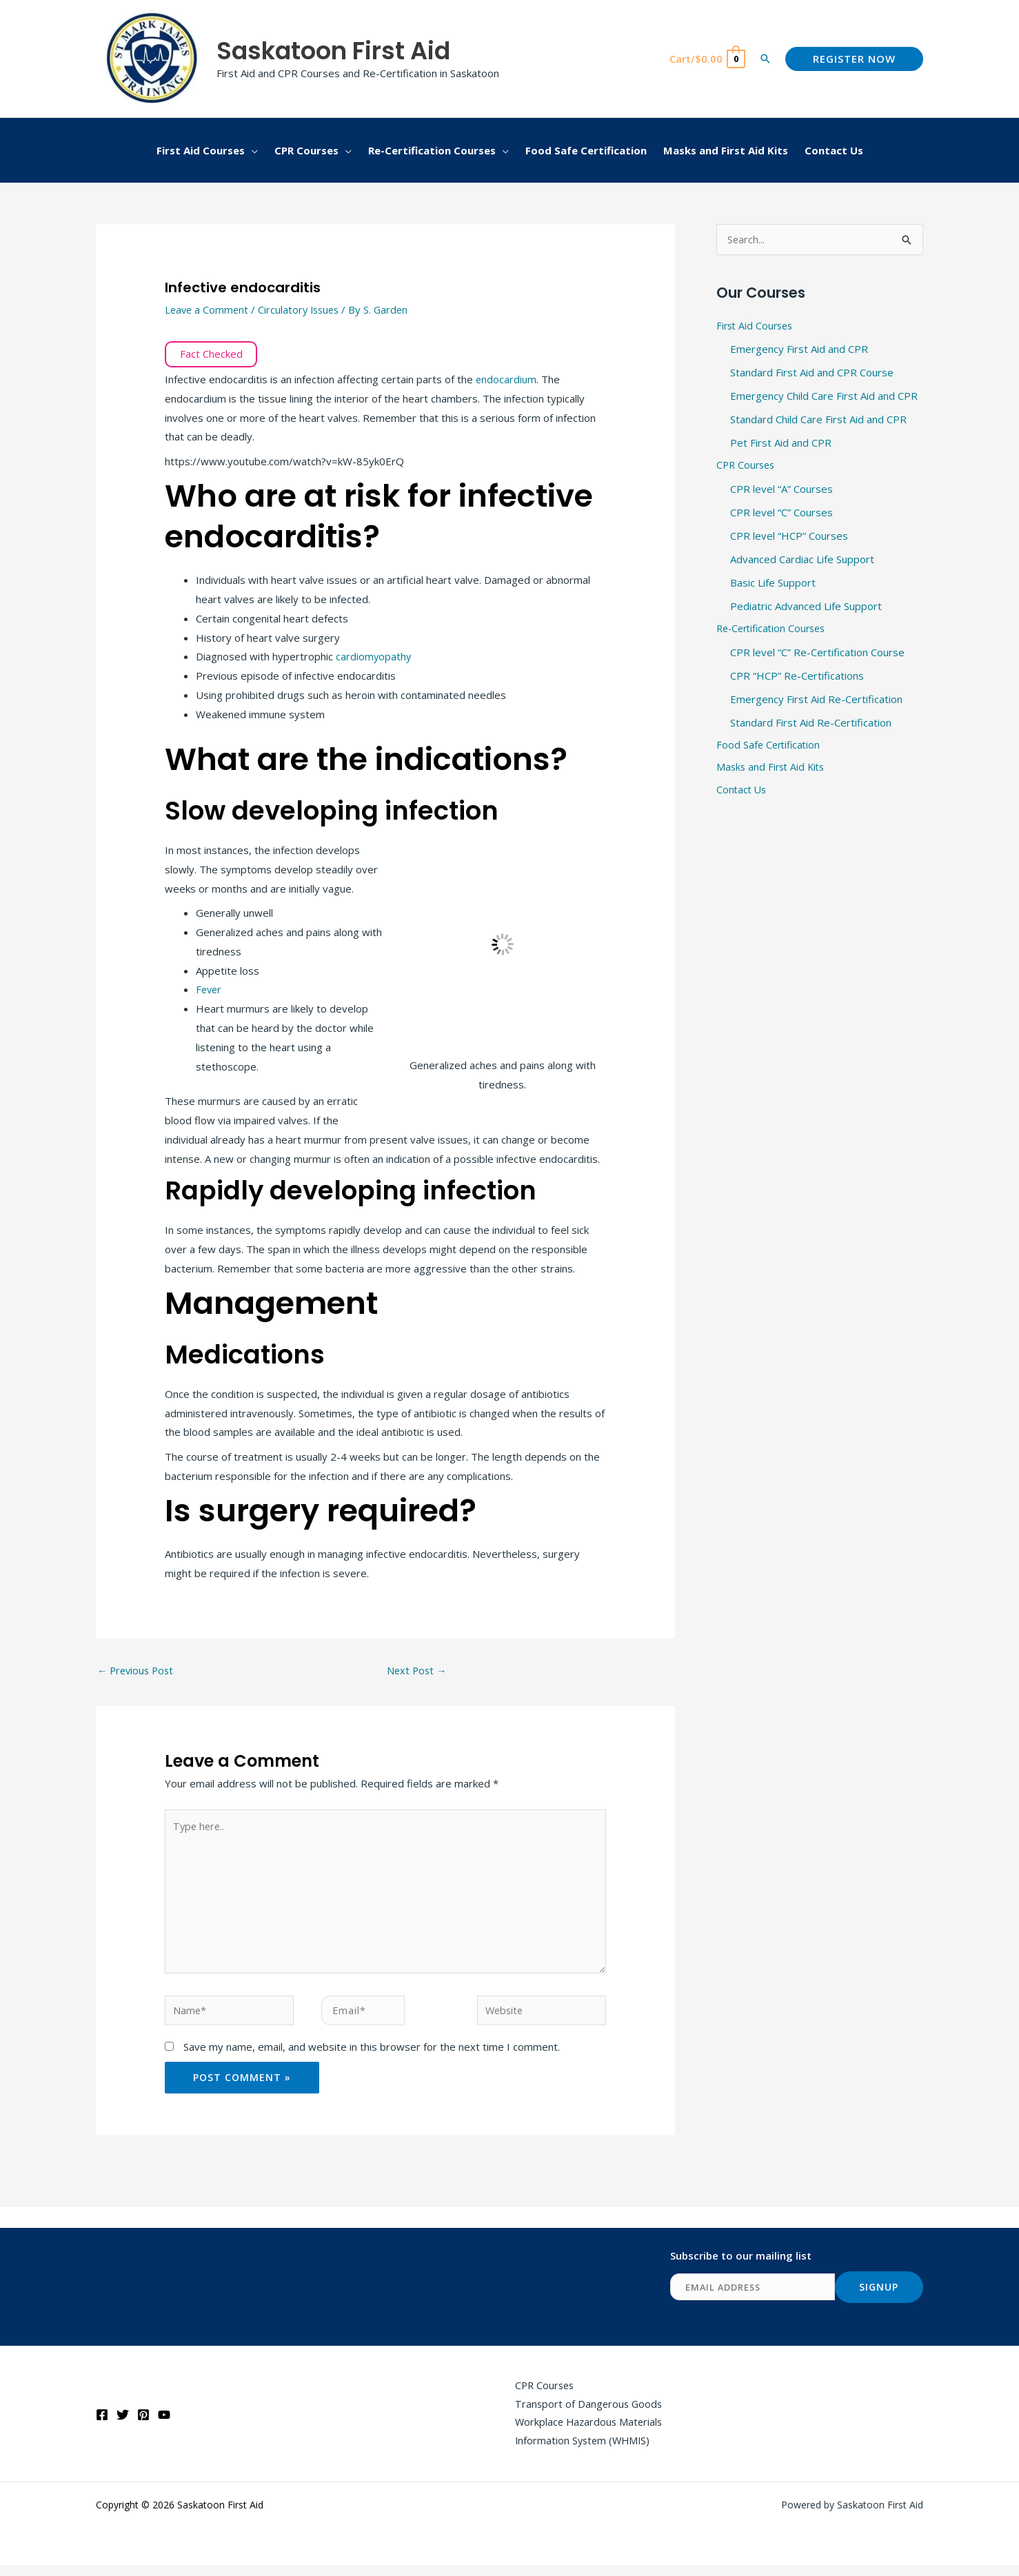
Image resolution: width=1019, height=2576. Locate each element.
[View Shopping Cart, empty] (706, 59)
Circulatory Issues (303, 309)
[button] (765, 58)
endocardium (506, 379)
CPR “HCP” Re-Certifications (797, 676)
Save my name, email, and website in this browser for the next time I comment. (371, 2055)
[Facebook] (102, 2424)
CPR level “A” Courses (781, 490)
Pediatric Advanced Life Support (806, 606)
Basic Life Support (773, 583)
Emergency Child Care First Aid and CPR (824, 397)
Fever (209, 989)
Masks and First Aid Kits (772, 769)
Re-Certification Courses (774, 630)
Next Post (418, 1671)
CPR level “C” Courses (781, 513)
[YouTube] (164, 2424)
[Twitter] (123, 2424)
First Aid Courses (756, 327)
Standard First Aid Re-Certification (810, 723)
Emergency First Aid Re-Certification (816, 700)
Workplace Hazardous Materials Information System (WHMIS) (585, 2442)
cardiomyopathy (374, 656)
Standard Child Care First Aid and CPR (818, 420)
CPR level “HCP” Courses (789, 537)
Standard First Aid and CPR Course (812, 374)
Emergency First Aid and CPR (799, 351)
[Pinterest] (143, 2424)
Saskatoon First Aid (333, 51)
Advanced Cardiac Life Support (802, 560)
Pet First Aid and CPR (780, 444)
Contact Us (742, 793)
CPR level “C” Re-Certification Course (817, 653)
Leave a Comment (208, 309)
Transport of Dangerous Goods (585, 2413)
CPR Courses (747, 467)
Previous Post (137, 1671)
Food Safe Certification (770, 746)
